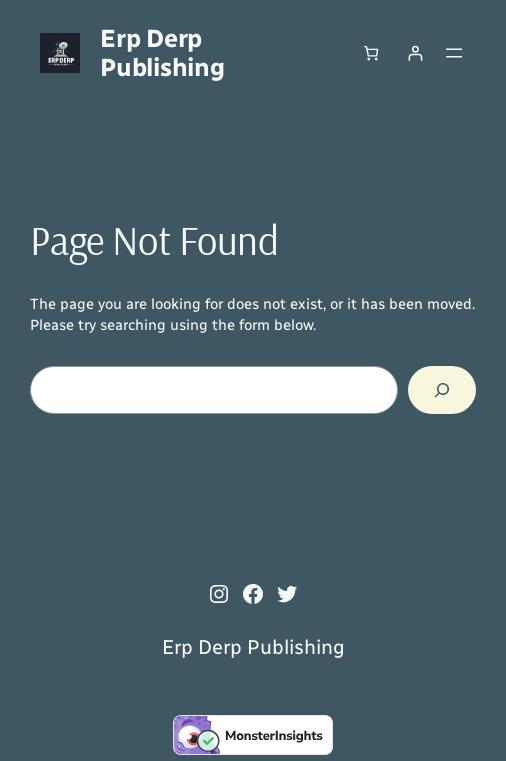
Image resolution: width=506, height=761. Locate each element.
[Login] (415, 52)
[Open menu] (454, 53)
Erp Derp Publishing (162, 52)
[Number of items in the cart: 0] (370, 52)
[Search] (441, 390)
